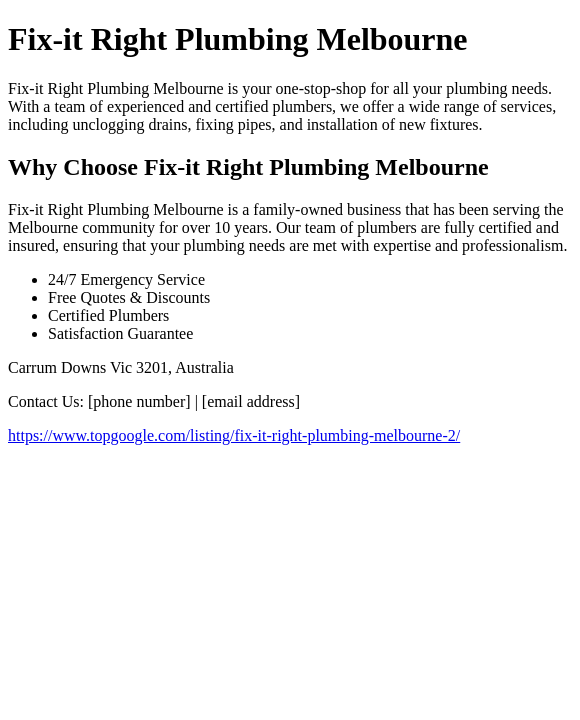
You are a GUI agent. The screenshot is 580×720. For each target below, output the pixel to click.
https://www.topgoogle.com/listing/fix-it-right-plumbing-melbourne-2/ (234, 435)
